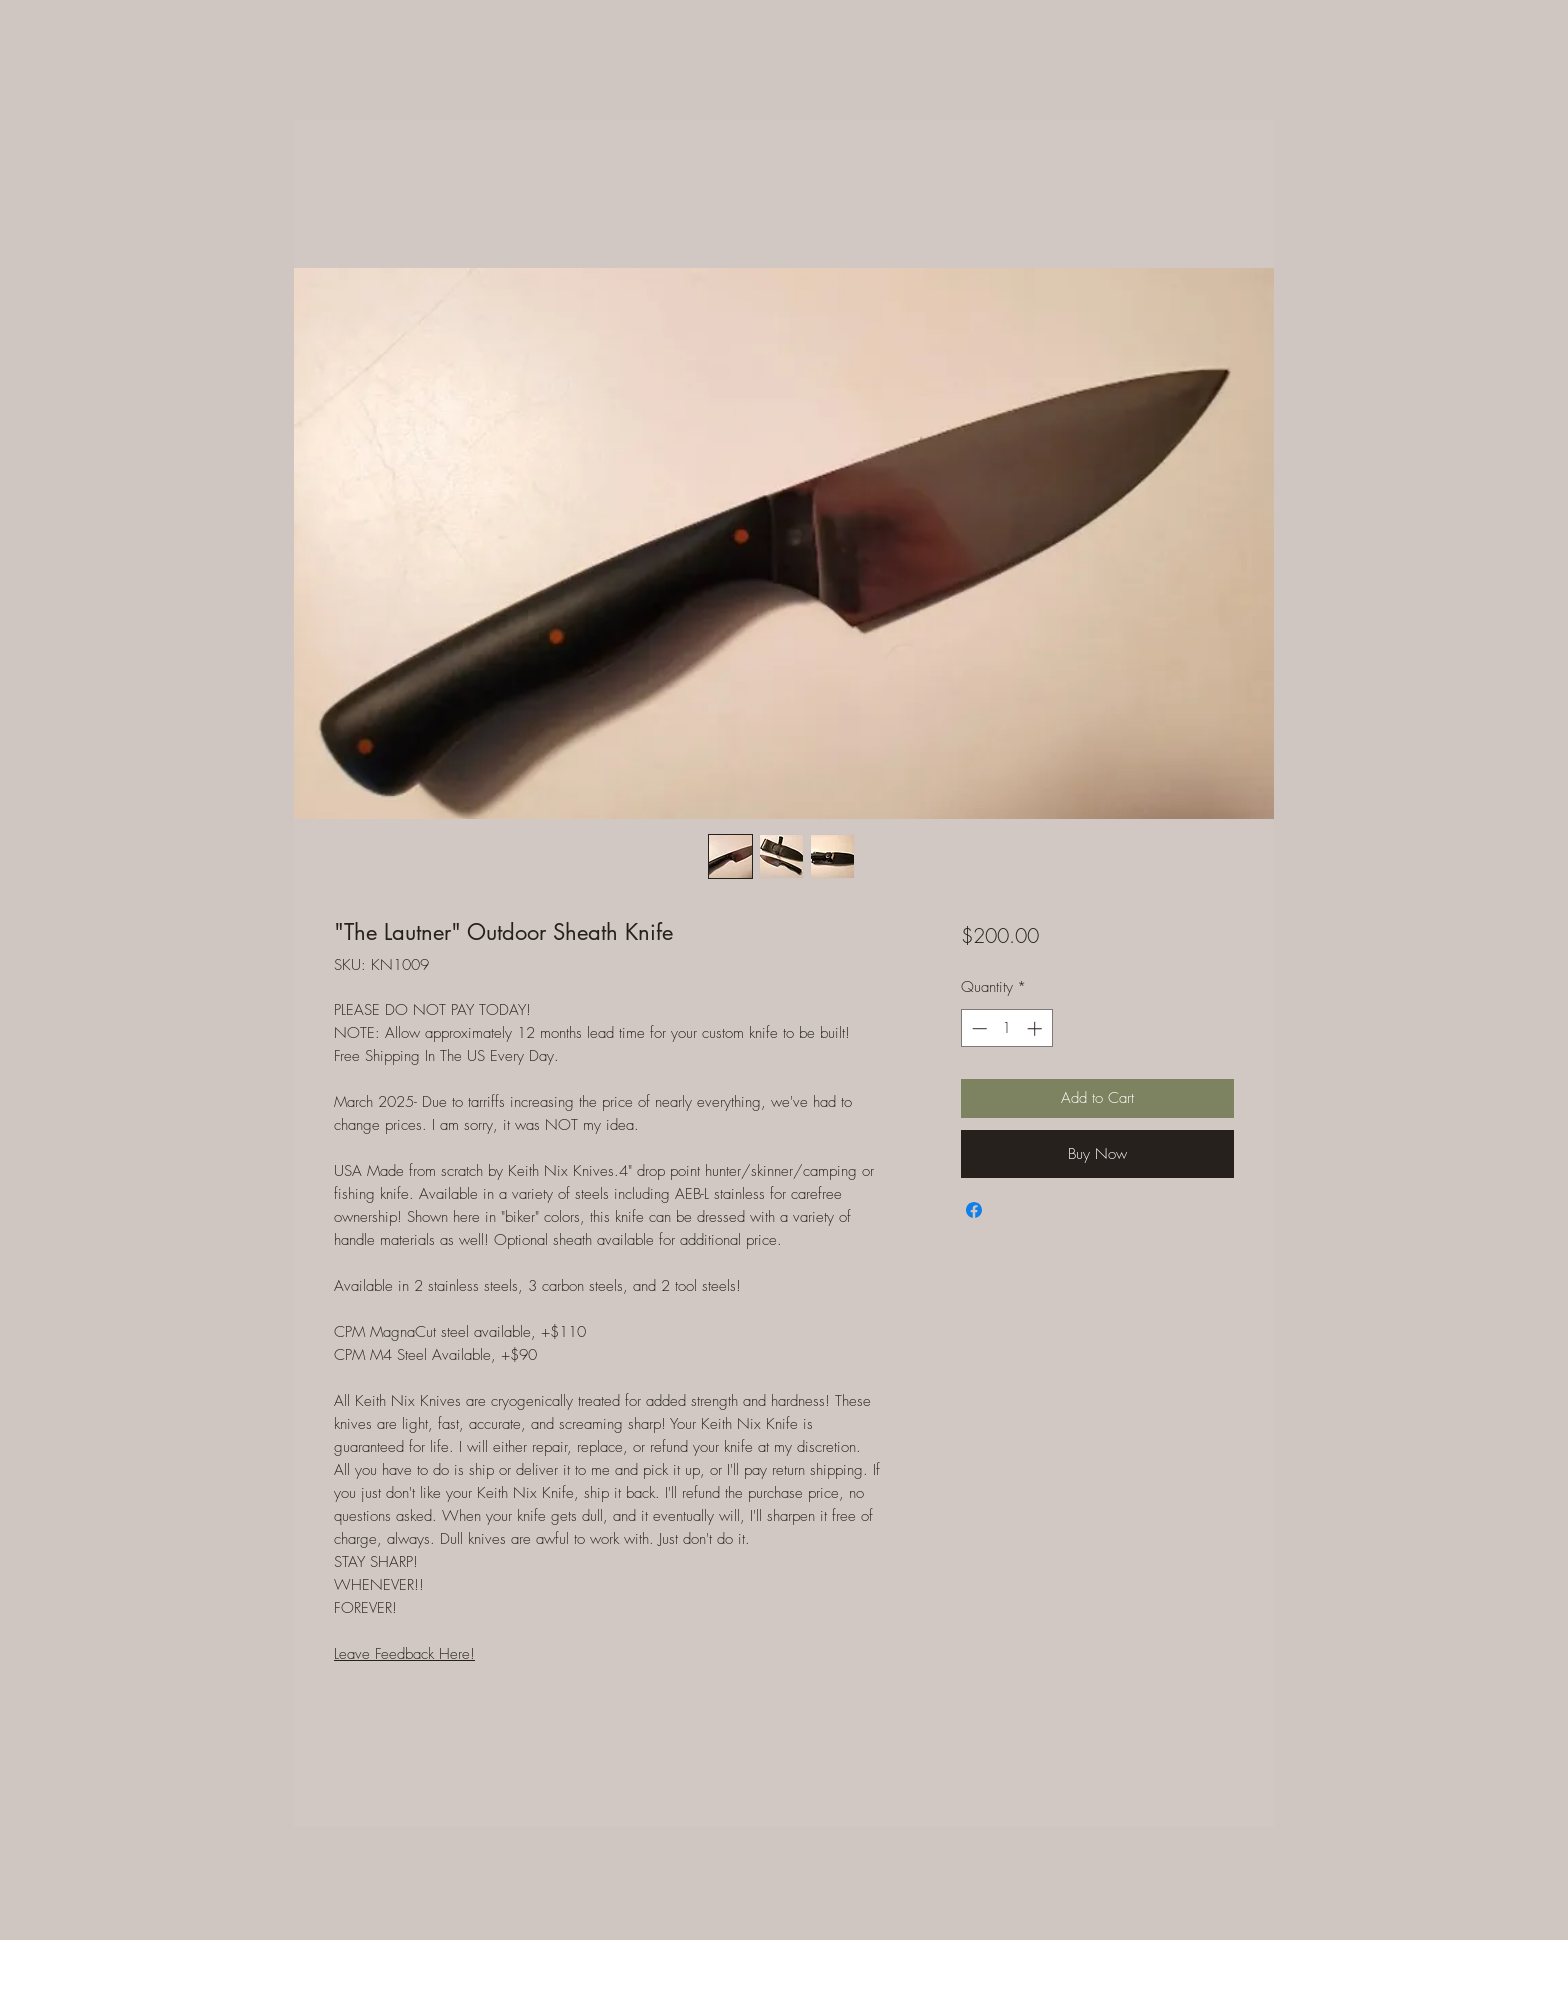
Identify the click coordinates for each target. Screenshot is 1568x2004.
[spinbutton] (1006, 1028)
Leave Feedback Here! (404, 1654)
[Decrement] (977, 1028)
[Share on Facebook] (974, 1210)
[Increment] (1036, 1028)
